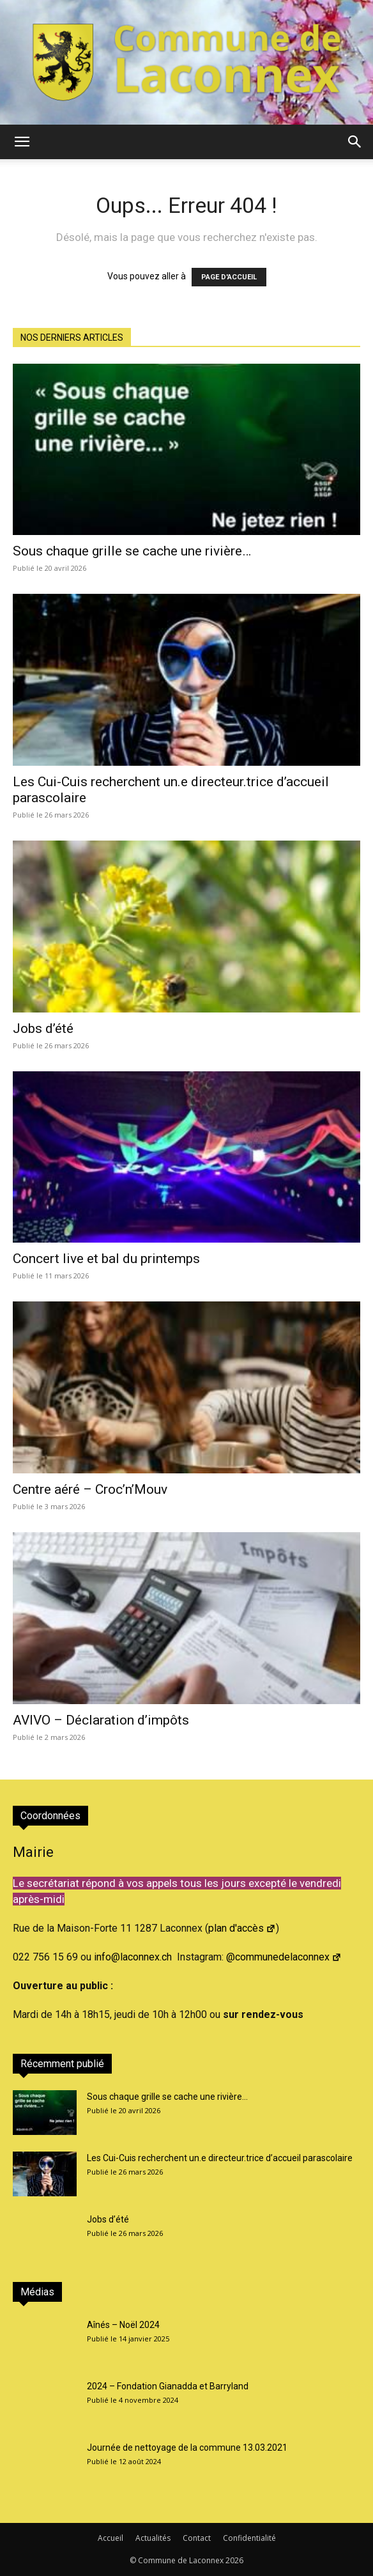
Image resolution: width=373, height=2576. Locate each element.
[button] (21, 142)
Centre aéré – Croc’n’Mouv (90, 1489)
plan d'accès (242, 1928)
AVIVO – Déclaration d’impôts (101, 1720)
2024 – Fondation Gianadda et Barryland (167, 2386)
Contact (197, 2538)
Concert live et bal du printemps (106, 1258)
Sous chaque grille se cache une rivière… (132, 551)
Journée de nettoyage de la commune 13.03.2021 (187, 2447)
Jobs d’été (43, 1028)
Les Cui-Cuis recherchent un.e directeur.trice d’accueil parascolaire (220, 2158)
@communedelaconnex (284, 1957)
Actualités (153, 2538)
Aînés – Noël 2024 (123, 2325)
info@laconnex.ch (133, 1957)
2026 (234, 2560)
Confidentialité (249, 2538)
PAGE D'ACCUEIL (229, 277)
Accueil (110, 2538)
